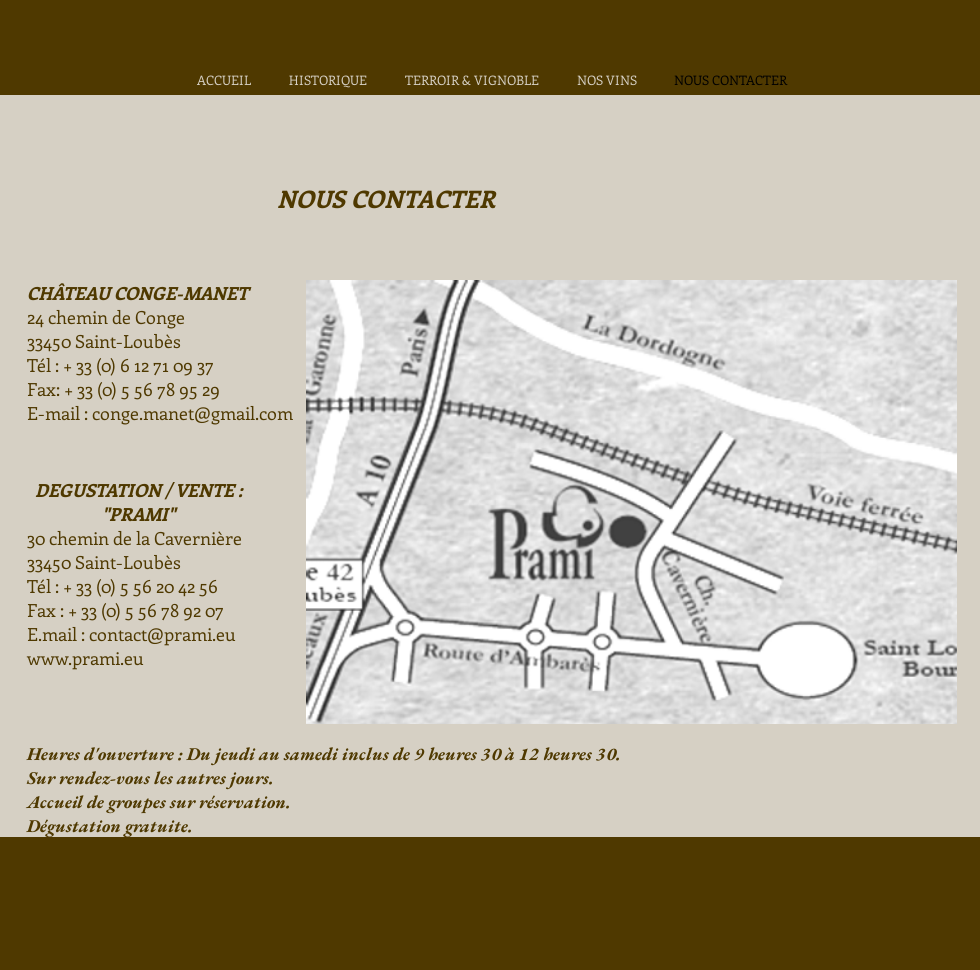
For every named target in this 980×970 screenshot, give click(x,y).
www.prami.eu (85, 658)
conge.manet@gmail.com (192, 413)
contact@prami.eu (162, 634)
